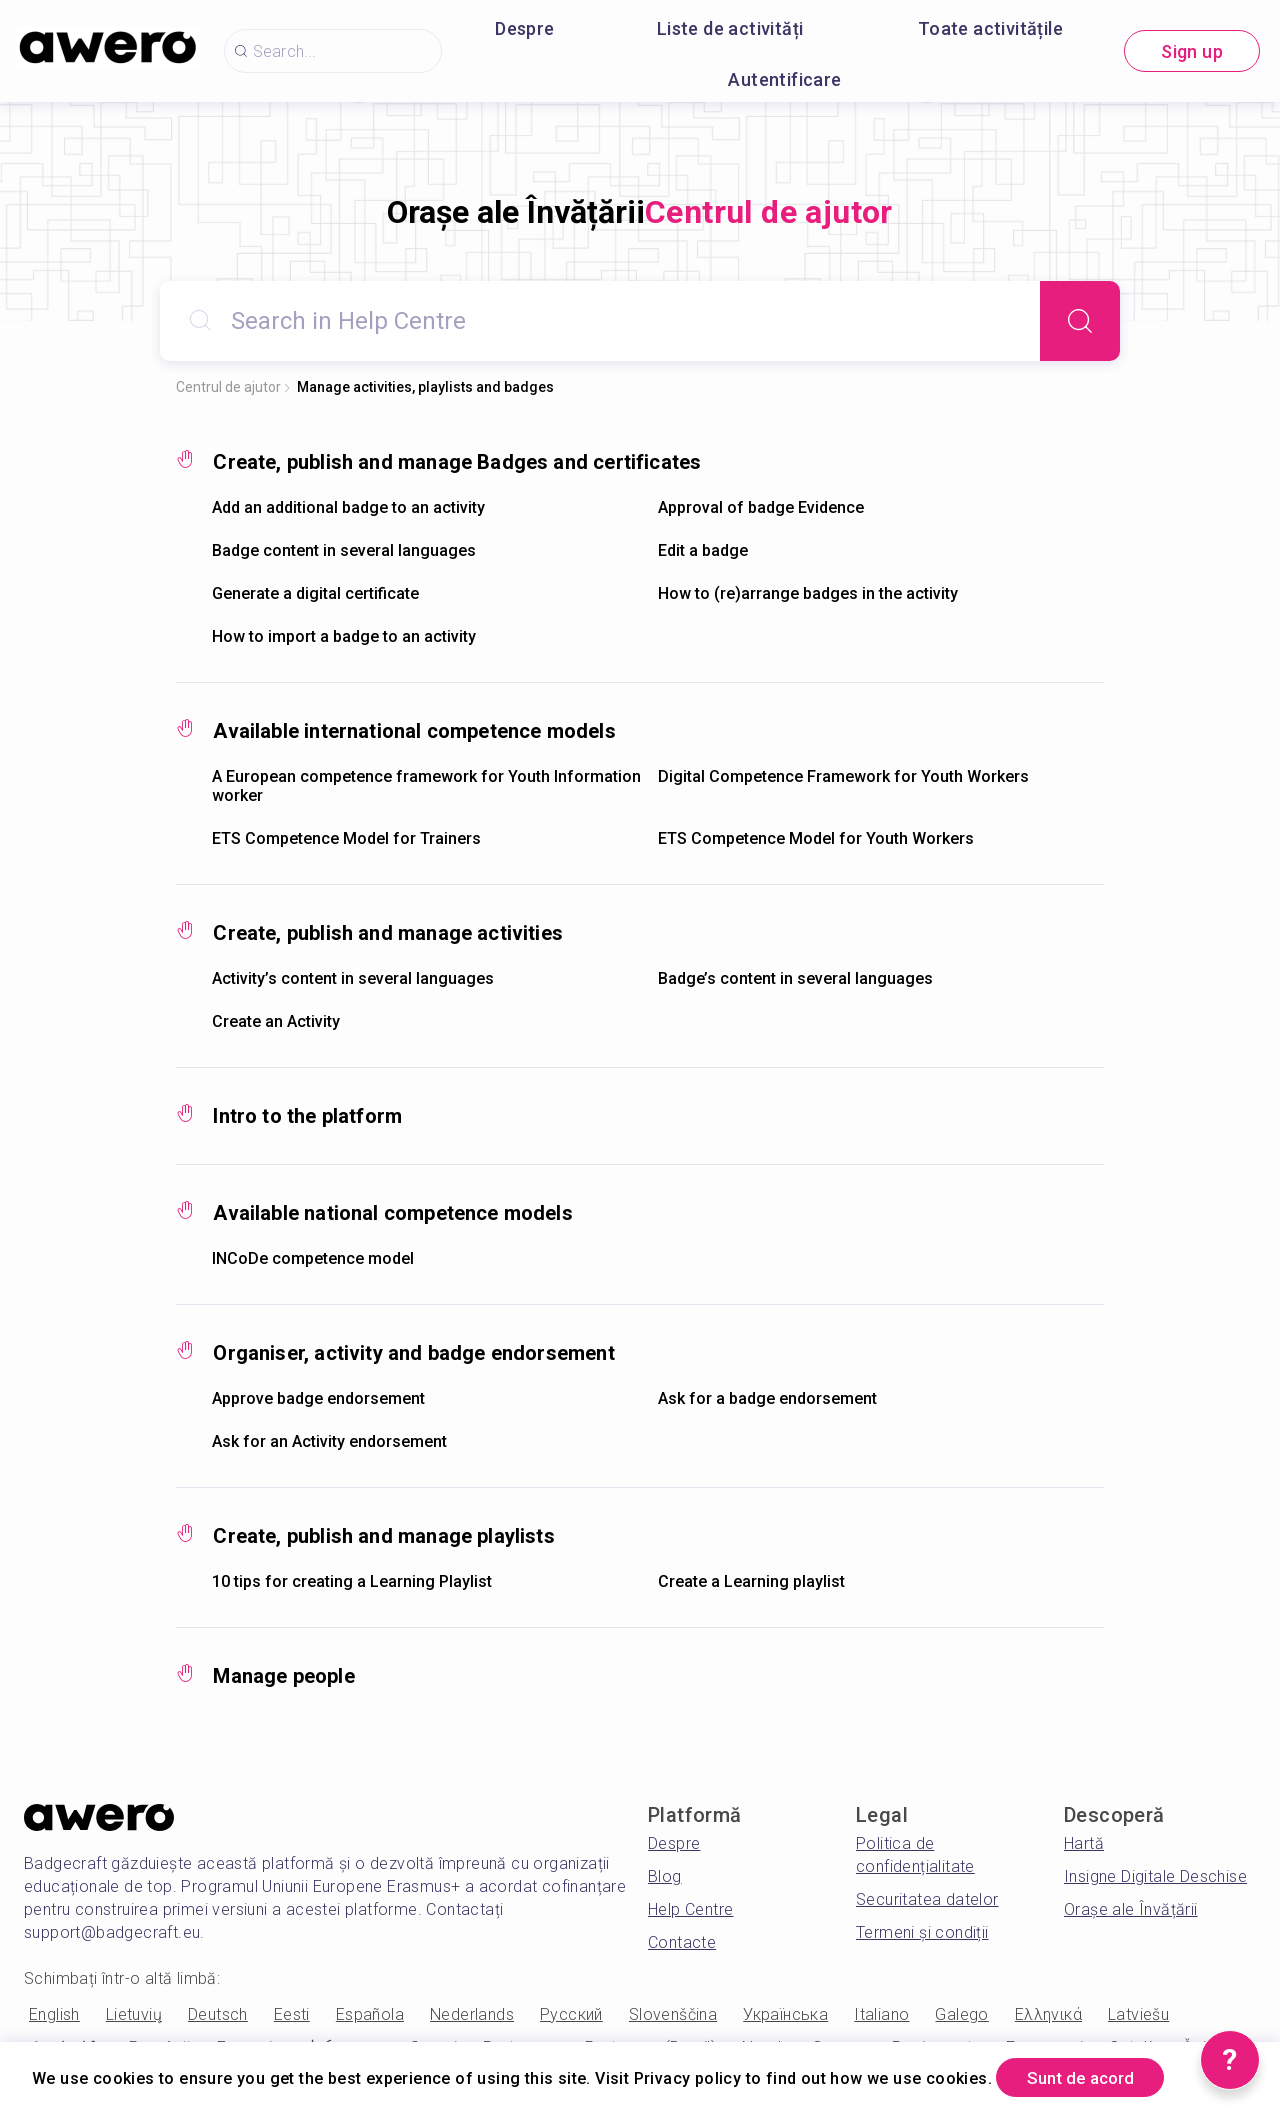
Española (370, 2014)
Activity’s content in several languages (353, 978)
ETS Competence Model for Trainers (346, 838)
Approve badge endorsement (318, 1398)
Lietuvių (134, 2014)
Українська (785, 2014)
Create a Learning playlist (751, 1581)
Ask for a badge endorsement (767, 1398)
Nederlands (472, 2014)
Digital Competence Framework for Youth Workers (843, 776)
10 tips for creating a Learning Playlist (352, 1581)
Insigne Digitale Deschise (1155, 1876)
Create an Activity (276, 1021)
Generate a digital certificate (315, 593)
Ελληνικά (1048, 2014)
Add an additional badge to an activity (348, 507)
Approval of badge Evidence (761, 507)
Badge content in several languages (344, 550)
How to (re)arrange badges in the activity (808, 593)
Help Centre (690, 1909)
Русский (571, 2014)
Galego (961, 2014)
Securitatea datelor (927, 1899)
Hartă (1084, 1843)
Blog (665, 1876)
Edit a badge (703, 550)
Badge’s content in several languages (795, 978)
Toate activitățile (990, 28)
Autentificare (784, 79)
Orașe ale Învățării (1131, 1909)
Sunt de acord (1090, 2076)
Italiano (881, 2014)
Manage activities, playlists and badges (425, 387)
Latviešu (1138, 2014)
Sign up (1192, 51)
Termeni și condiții (922, 1932)
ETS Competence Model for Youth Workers (816, 838)
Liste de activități (730, 28)
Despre (524, 28)
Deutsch (218, 2014)
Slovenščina (673, 2014)
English (54, 2014)
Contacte (682, 1942)
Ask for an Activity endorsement (329, 1441)
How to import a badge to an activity (344, 636)
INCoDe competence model (313, 1258)
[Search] (1080, 321)
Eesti (292, 2014)
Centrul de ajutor (228, 387)
